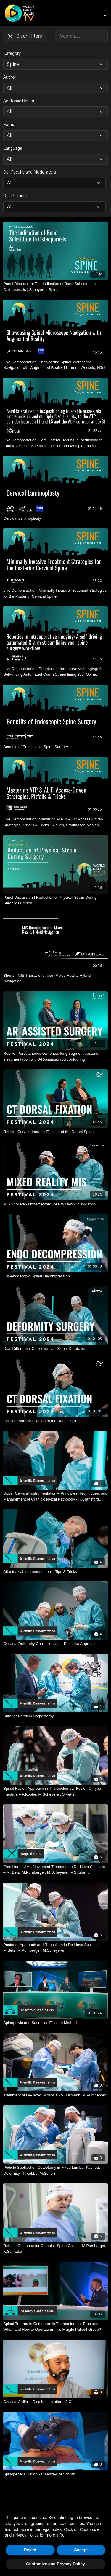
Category (12, 54)
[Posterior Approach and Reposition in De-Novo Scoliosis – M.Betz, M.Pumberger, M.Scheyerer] (55, 1947)
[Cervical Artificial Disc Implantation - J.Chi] (55, 2402)
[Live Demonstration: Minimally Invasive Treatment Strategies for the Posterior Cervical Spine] (55, 593)
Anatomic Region (19, 101)
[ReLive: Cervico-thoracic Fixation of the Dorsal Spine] (55, 1132)
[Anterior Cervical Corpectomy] (55, 1716)
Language (12, 149)
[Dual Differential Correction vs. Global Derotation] (55, 1349)
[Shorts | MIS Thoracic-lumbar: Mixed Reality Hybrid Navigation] (55, 978)
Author (9, 77)
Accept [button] (81, 2550)
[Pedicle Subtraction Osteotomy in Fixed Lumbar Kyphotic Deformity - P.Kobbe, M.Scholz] (55, 2170)
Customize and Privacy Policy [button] (55, 2563)
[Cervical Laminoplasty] (55, 518)
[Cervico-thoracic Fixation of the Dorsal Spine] (55, 1421)
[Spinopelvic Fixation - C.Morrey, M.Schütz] (55, 2474)
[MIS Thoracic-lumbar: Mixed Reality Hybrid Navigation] (55, 1204)
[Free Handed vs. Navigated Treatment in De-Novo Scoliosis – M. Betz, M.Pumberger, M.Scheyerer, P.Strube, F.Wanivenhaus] (55, 1869)
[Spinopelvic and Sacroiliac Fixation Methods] (55, 2023)
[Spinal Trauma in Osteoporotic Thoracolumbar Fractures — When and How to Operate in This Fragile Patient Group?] (55, 2326)
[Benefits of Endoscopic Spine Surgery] (55, 747)
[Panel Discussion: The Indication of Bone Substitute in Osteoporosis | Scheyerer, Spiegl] (55, 286)
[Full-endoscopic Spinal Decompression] (55, 1276)
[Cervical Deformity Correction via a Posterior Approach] (55, 1644)
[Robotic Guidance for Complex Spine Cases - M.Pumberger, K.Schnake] (55, 2248)
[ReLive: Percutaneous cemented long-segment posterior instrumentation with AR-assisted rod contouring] (55, 1056)
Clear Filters (25, 36)
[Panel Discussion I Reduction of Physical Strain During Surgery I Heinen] (55, 900)
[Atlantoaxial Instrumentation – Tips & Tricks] (55, 1572)
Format (10, 125)
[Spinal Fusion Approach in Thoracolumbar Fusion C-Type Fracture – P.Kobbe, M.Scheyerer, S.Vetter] (55, 1791)
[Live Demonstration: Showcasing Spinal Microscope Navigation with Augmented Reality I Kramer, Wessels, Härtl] (55, 365)
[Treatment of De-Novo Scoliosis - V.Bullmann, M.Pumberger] (55, 2095)
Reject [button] (30, 2550)
